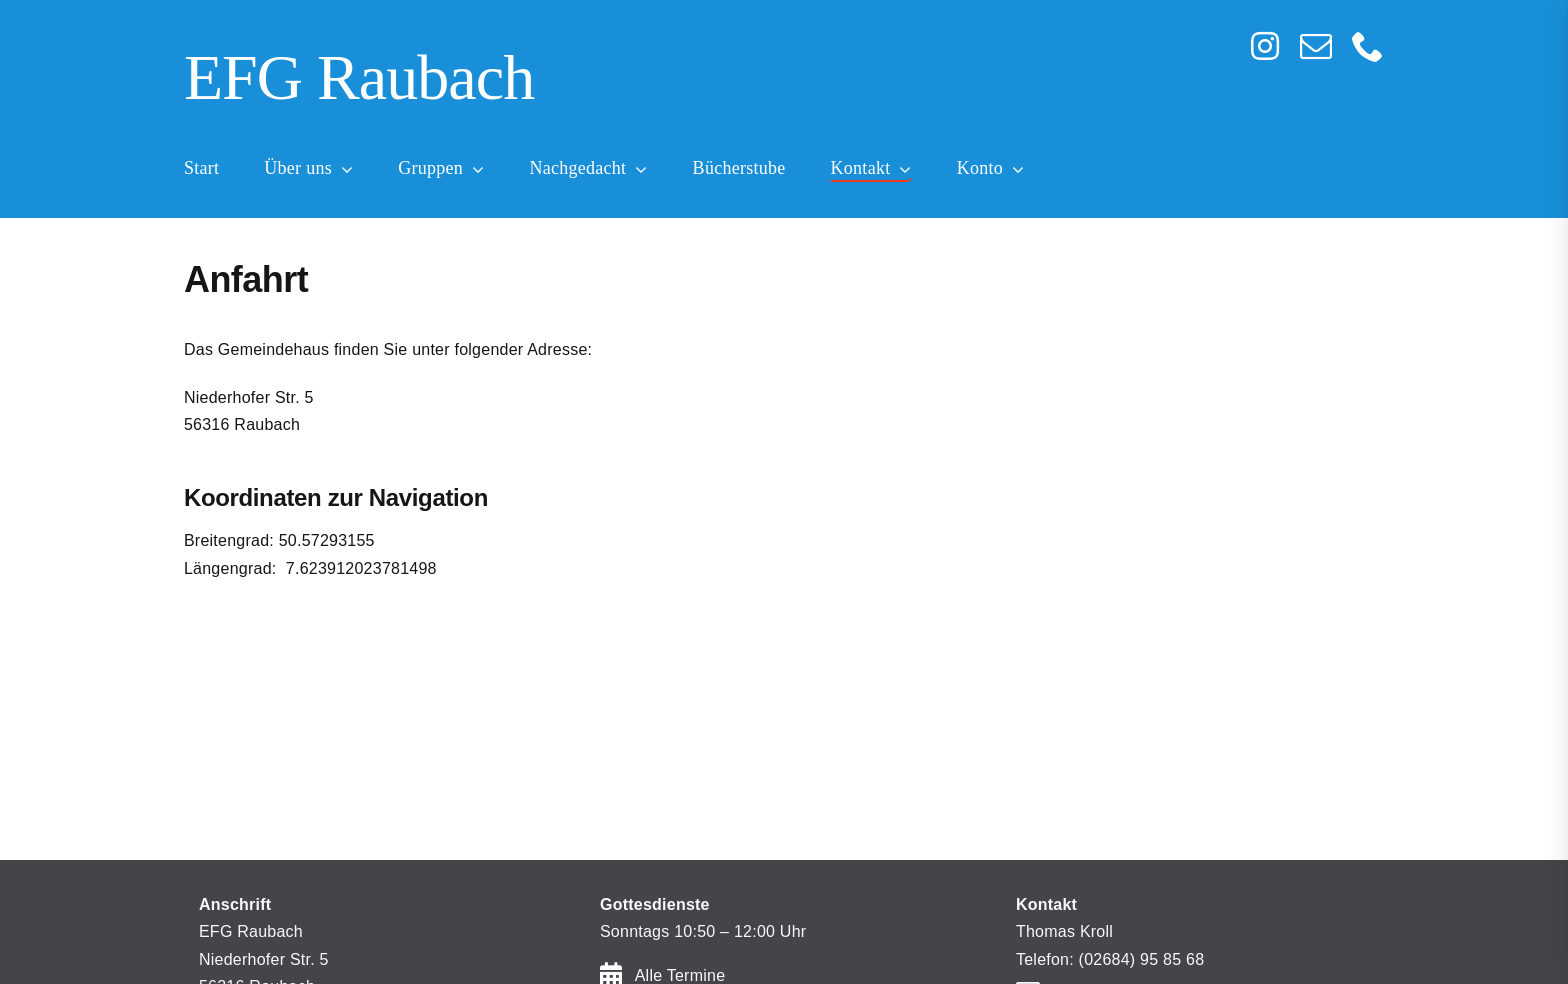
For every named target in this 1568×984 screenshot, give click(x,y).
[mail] (1316, 46)
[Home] (659, 81)
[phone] (1368, 46)
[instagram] (1265, 46)
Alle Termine (680, 975)
